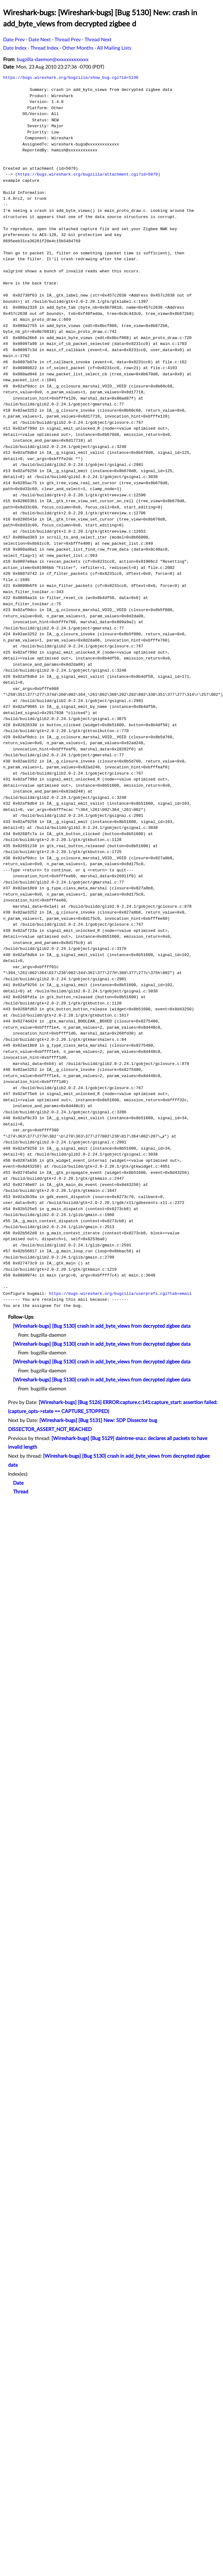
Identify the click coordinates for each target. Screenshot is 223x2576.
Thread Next (98, 39)
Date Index (15, 48)
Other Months (78, 48)
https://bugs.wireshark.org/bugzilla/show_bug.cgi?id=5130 (70, 77)
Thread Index (44, 48)
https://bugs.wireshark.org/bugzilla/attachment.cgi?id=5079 (88, 174)
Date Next (39, 39)
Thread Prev (68, 39)
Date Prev (14, 39)
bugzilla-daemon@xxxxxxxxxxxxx (53, 59)
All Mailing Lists (114, 48)
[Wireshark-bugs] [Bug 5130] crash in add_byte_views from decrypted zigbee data (101, 1326)
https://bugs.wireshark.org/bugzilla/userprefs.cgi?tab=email (120, 1293)
